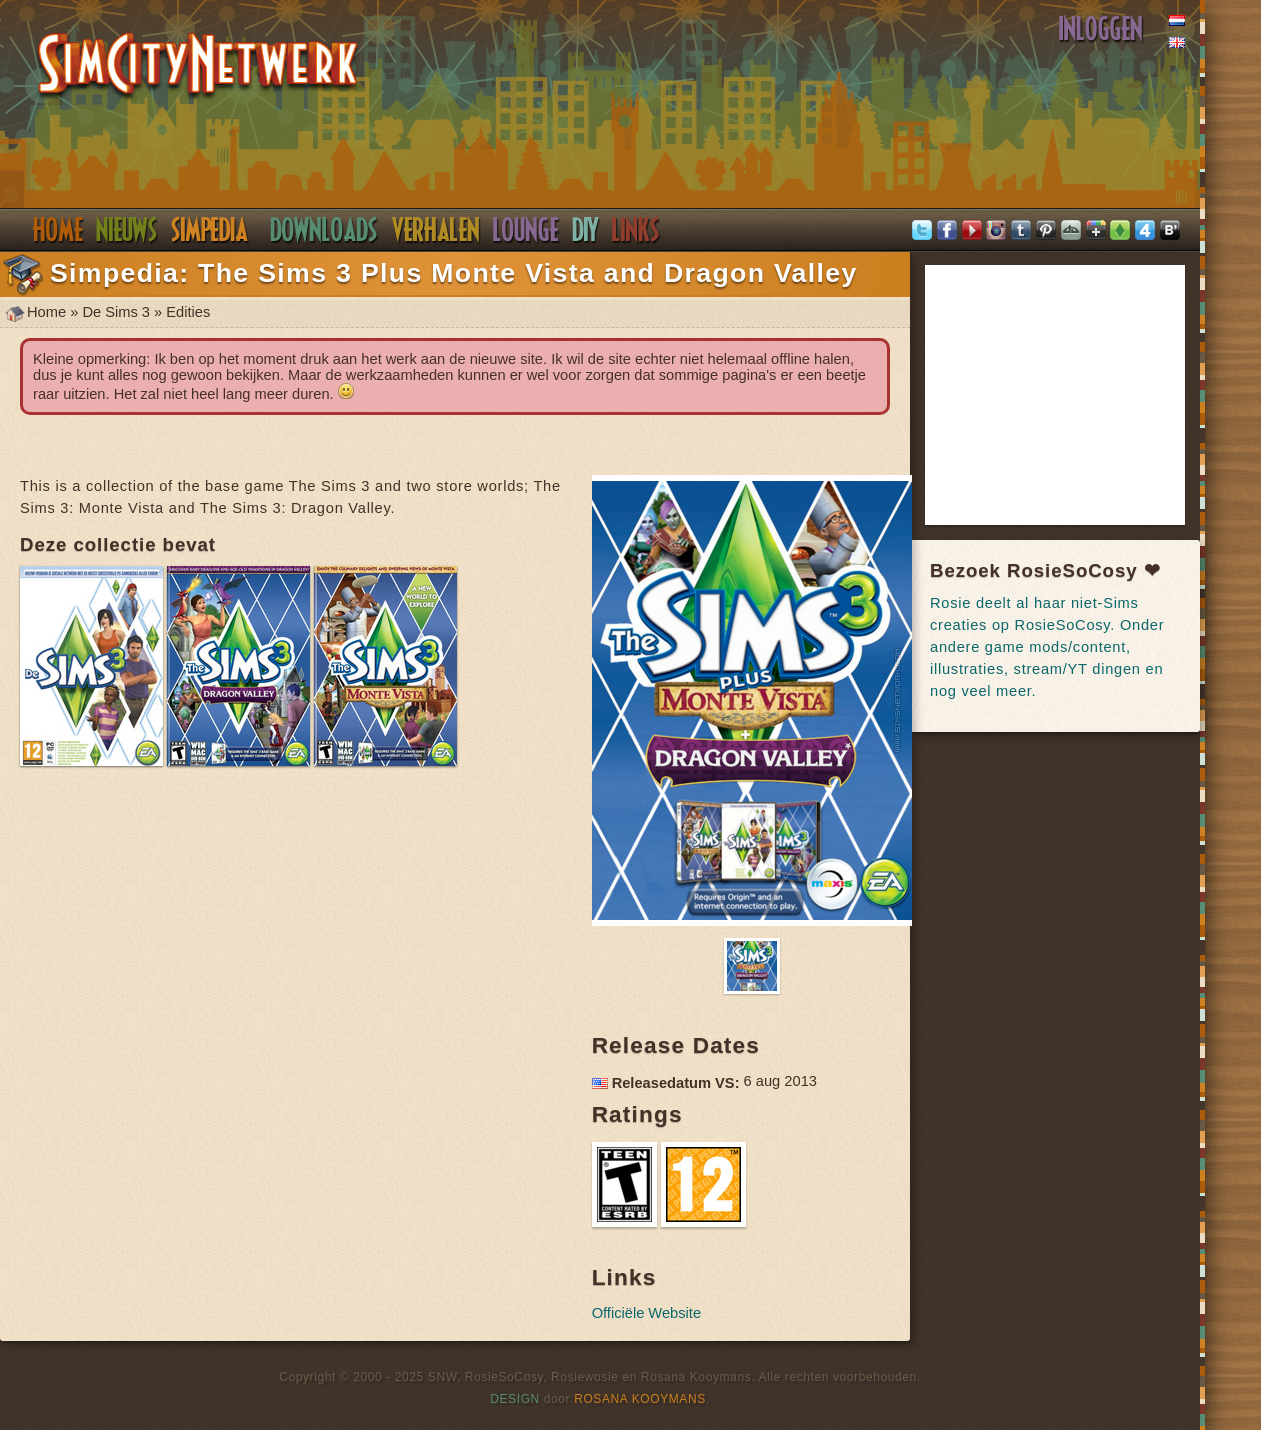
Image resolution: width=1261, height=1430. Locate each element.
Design (515, 1399)
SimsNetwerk (198, 66)
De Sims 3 (116, 312)
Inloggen (1101, 29)
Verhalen (435, 230)
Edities (188, 312)
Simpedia (209, 230)
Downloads (324, 230)
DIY (585, 230)
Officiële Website (646, 1313)
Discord (526, 230)
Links (636, 230)
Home (57, 230)
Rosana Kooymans (640, 1399)
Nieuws (127, 230)
